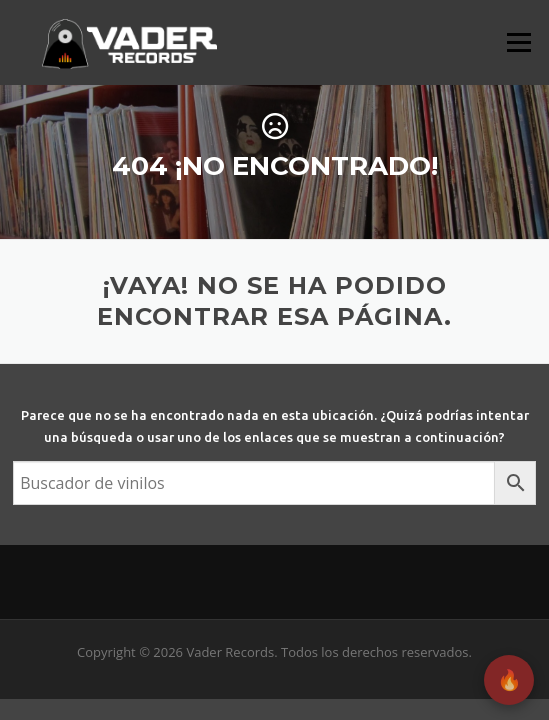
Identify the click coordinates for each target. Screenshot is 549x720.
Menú (518, 42)
